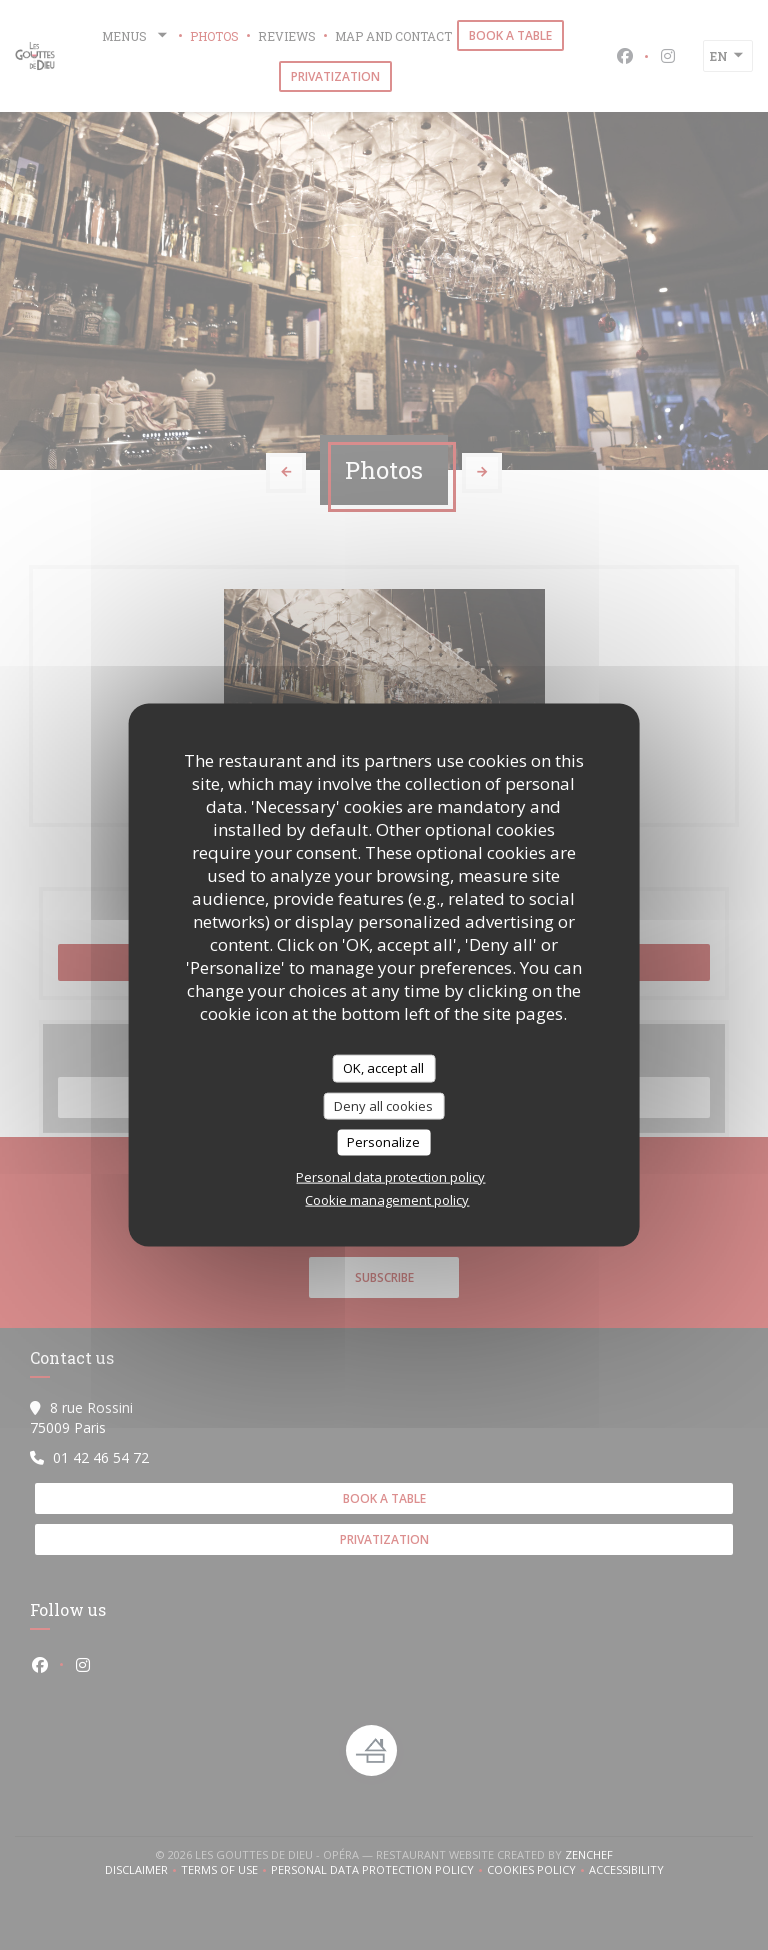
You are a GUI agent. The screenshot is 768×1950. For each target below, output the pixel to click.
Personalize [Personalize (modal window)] (383, 1142)
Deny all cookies (383, 1105)
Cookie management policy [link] (387, 1199)
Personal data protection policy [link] (390, 1176)
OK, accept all (383, 1068)
